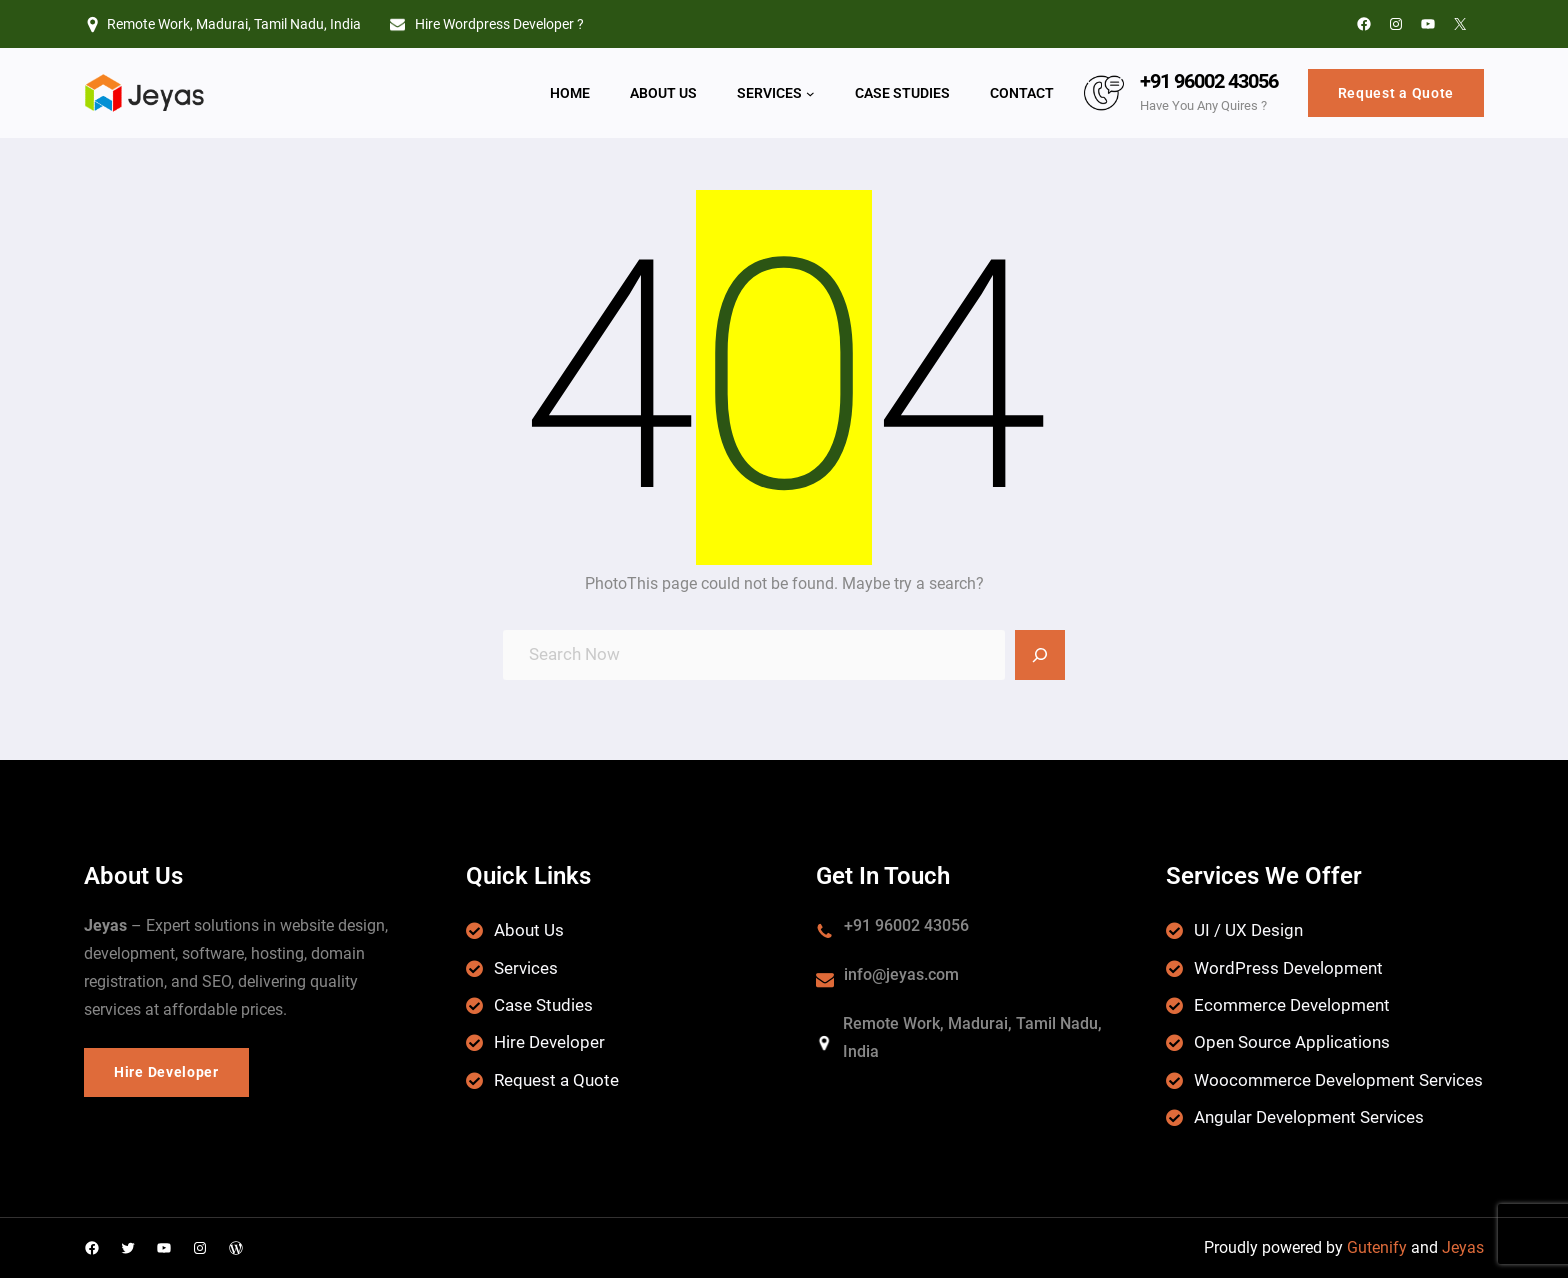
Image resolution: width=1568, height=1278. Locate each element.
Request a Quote (1396, 93)
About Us (529, 930)
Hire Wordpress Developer (494, 24)
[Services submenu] (810, 93)
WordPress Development (1288, 968)
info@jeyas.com (901, 974)
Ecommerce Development (1292, 1005)
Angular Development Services (1309, 1117)
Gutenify (1377, 1247)
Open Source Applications (1292, 1042)
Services (526, 968)
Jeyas (1463, 1247)
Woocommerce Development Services (1338, 1080)
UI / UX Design (1248, 930)
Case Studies (543, 1005)
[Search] (1040, 655)
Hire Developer (549, 1042)
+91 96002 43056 (1209, 81)
